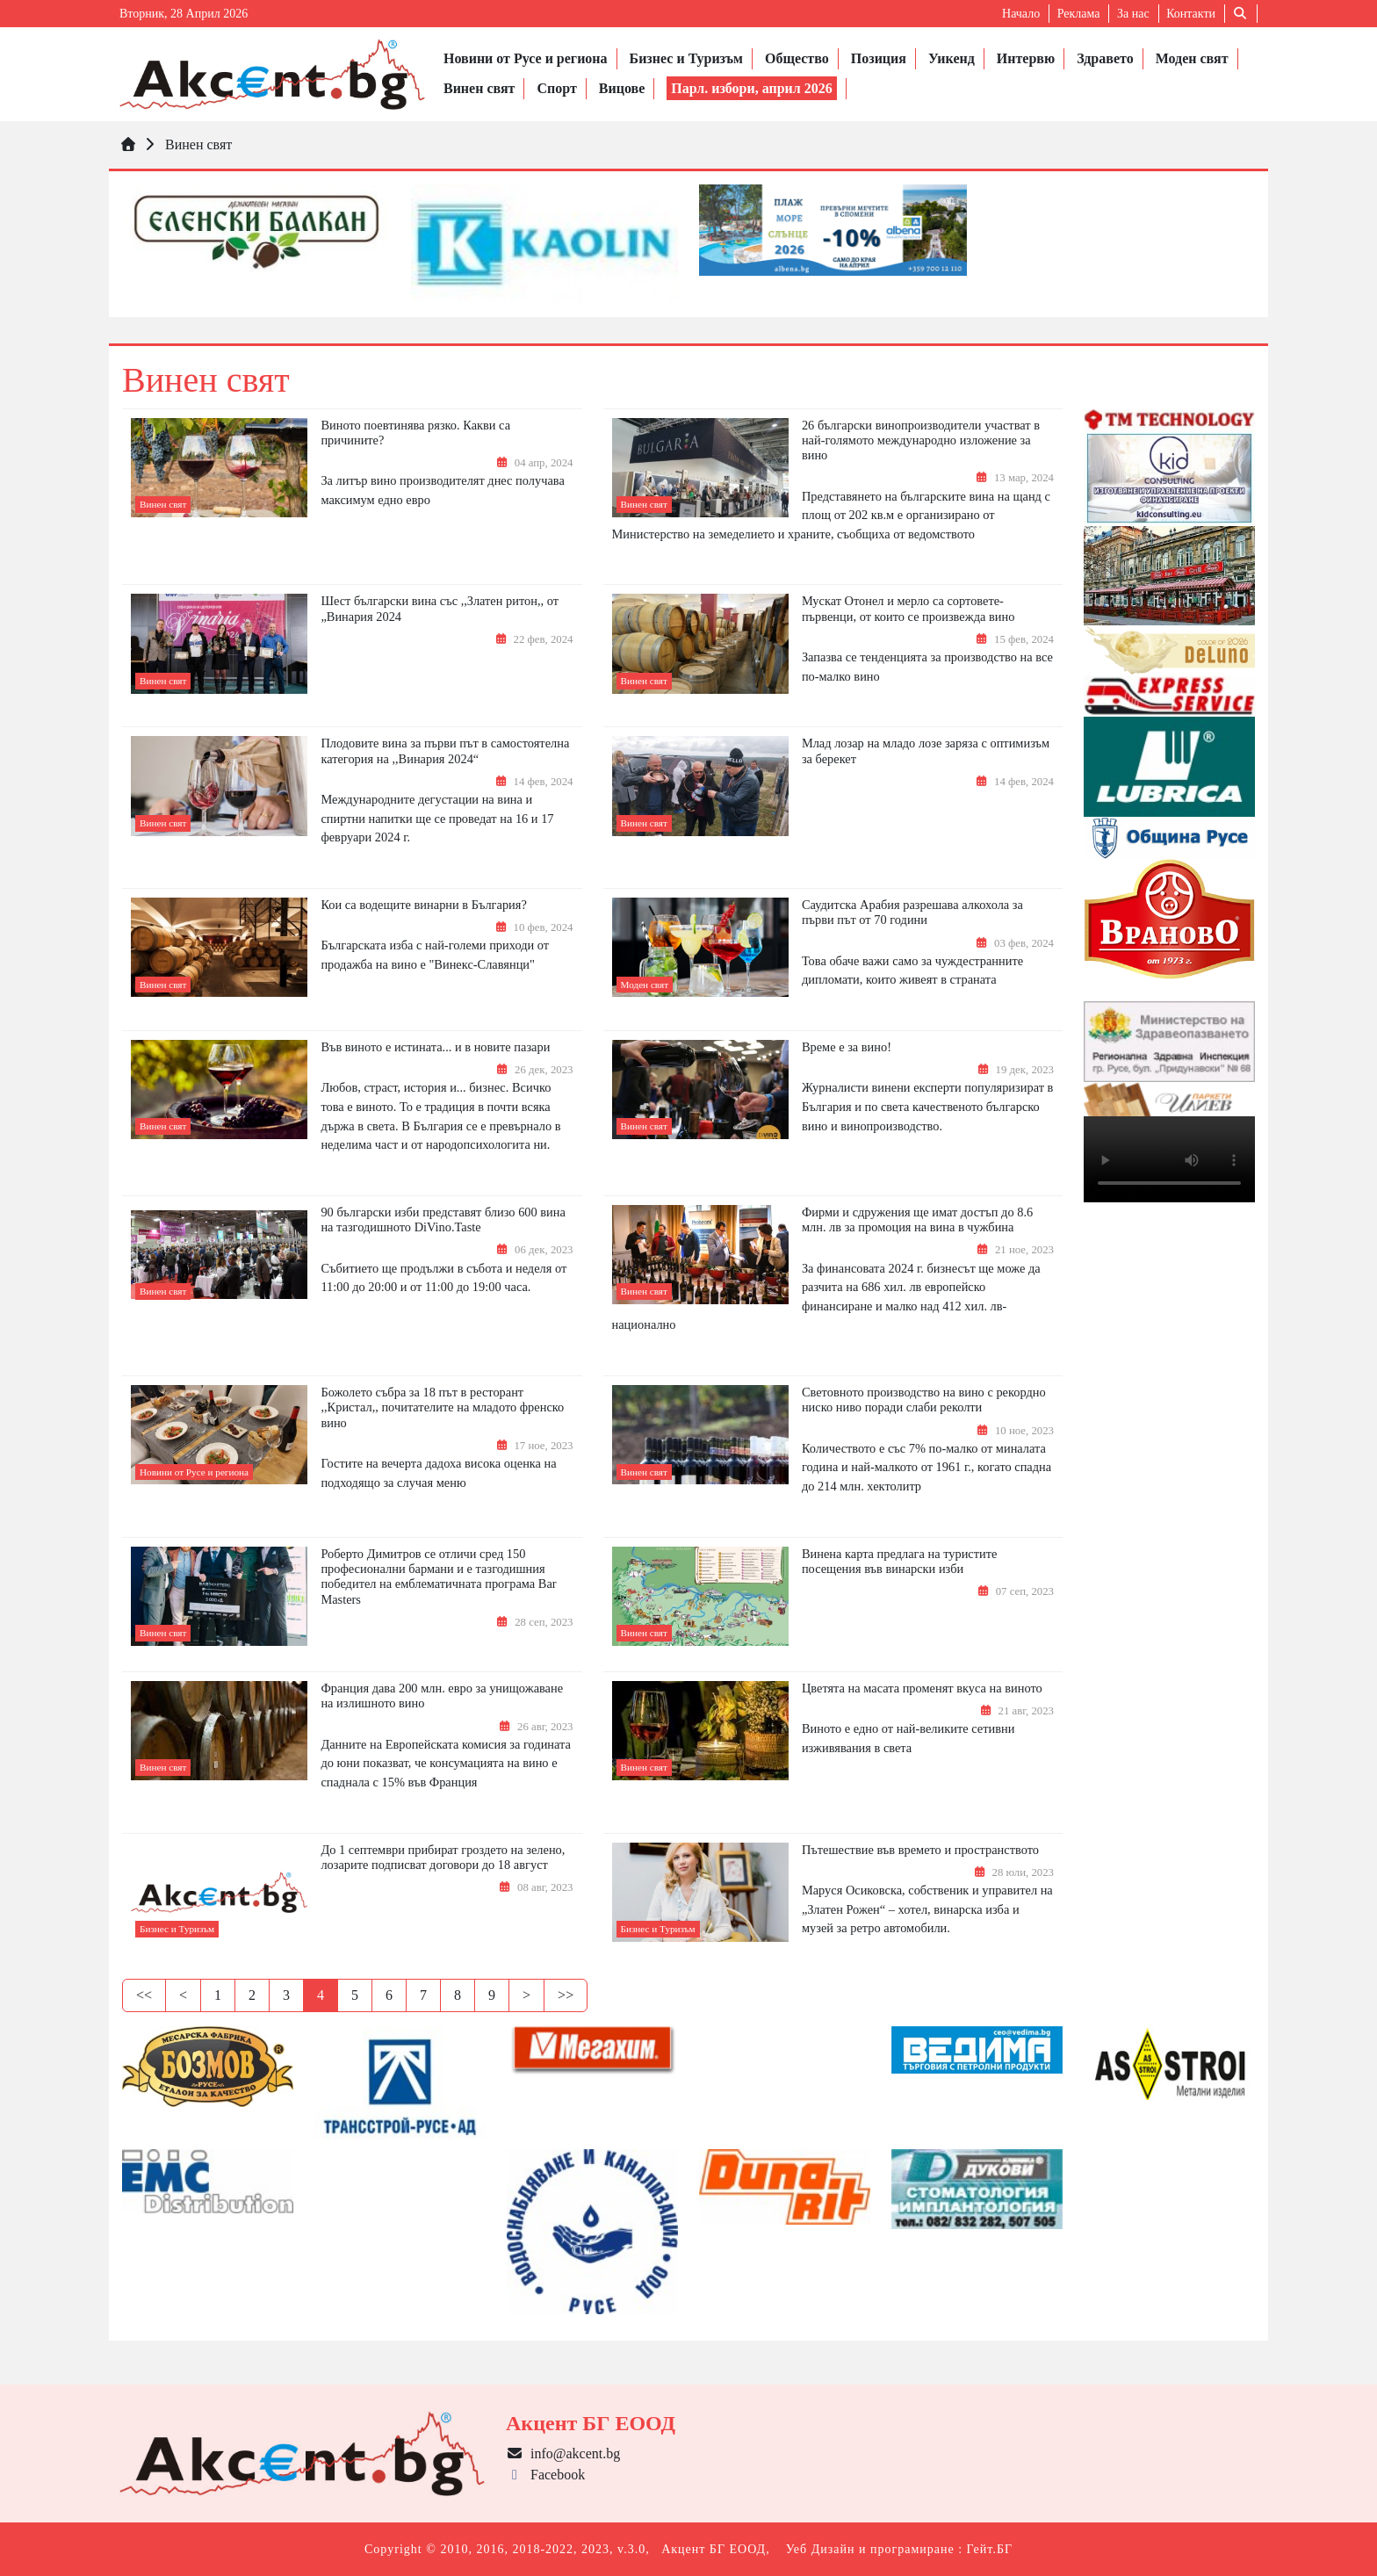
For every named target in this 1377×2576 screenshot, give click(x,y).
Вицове (622, 88)
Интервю (1026, 58)
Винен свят (479, 88)
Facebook (545, 2474)
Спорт (556, 88)
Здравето (1105, 58)
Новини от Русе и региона (525, 58)
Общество (797, 58)
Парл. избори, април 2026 (752, 88)
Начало (1021, 13)
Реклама (1078, 13)
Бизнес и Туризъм (686, 58)
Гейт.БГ (990, 2549)
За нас (1133, 13)
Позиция (878, 58)
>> (565, 1995)
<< (144, 1995)
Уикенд (951, 58)
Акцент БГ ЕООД (713, 2549)
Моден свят (1192, 58)
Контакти (1190, 13)
